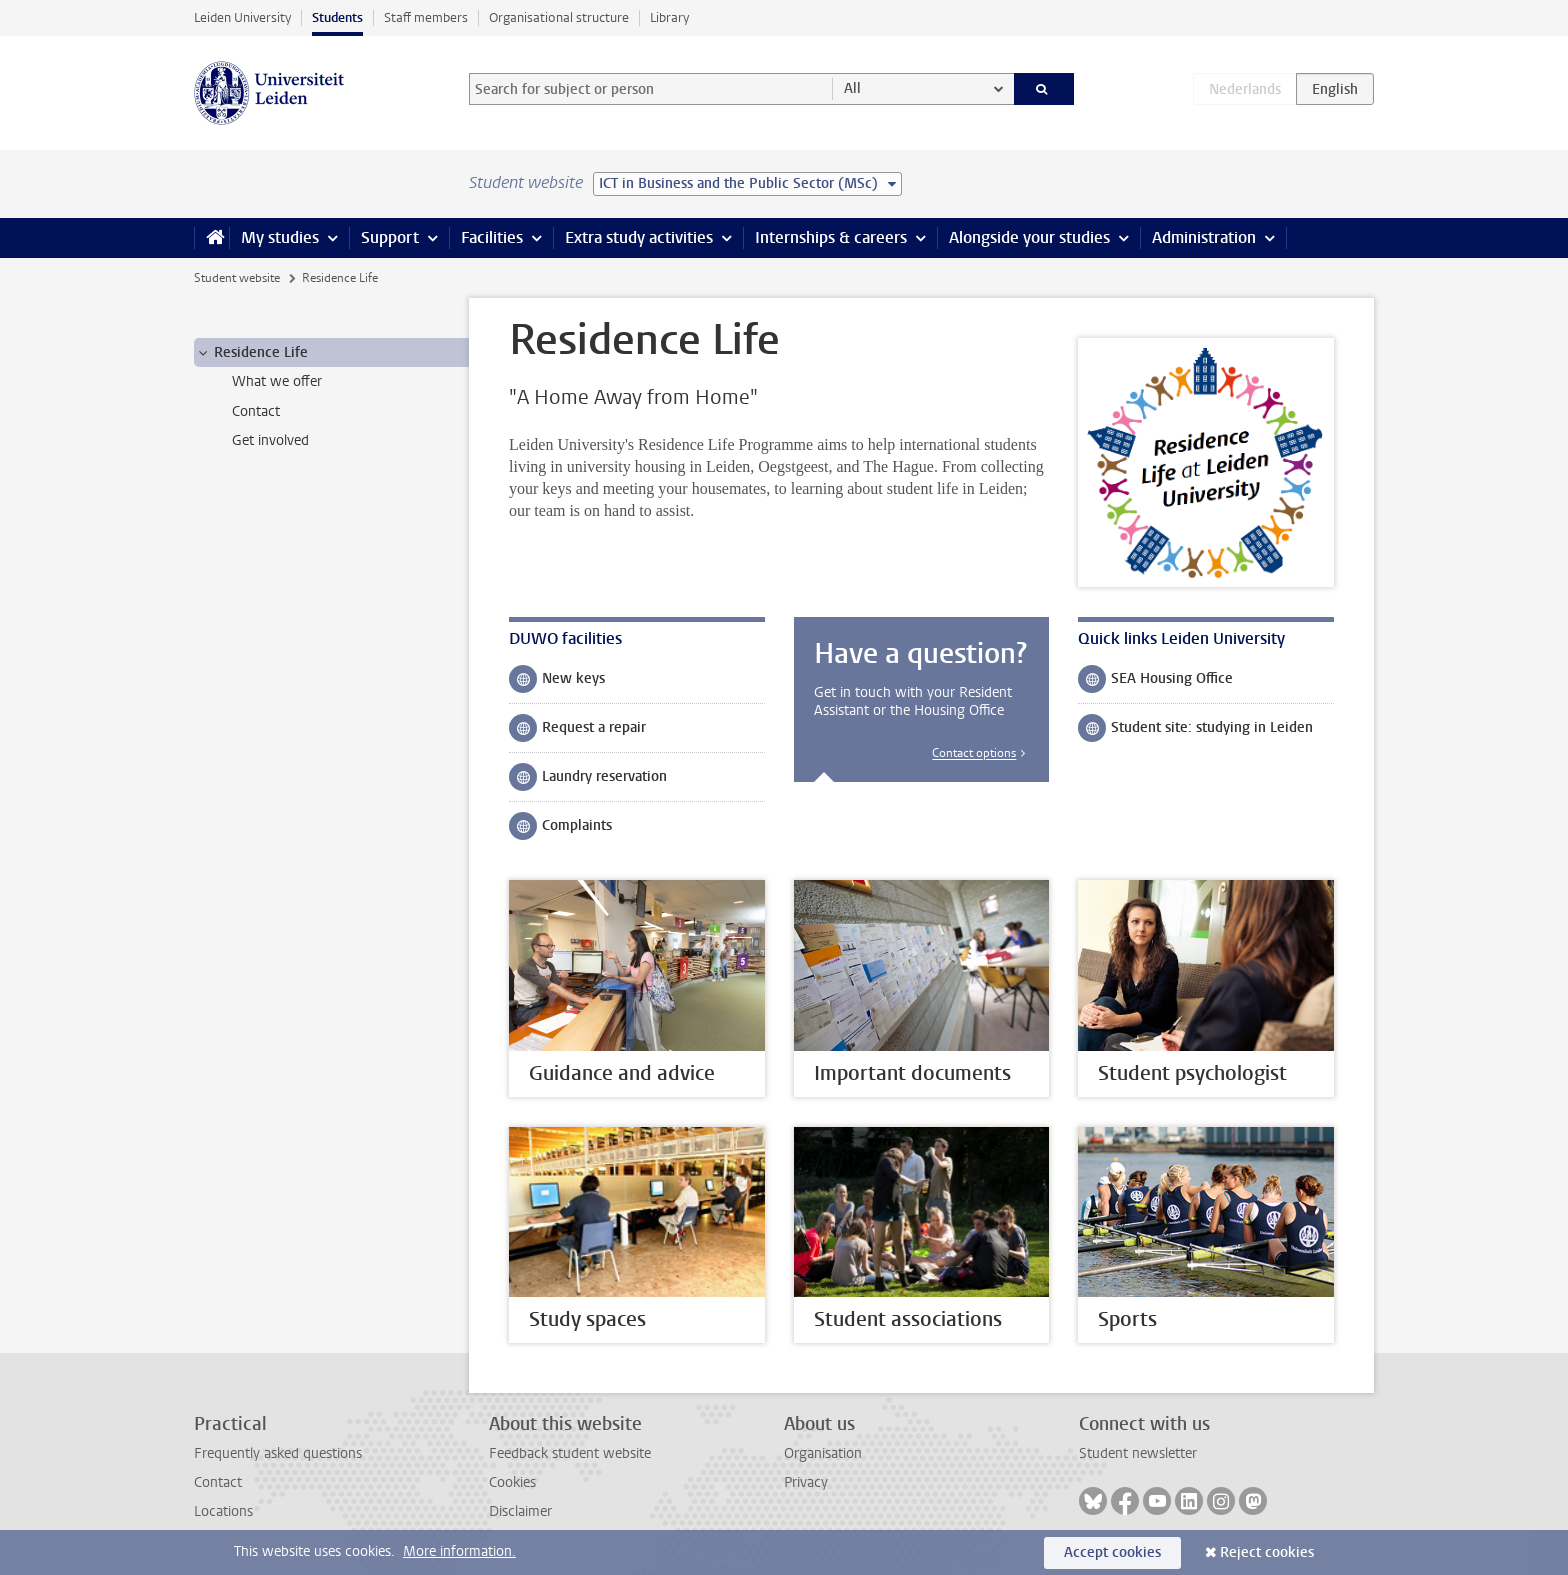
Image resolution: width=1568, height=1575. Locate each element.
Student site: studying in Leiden (1195, 732)
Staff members (426, 17)
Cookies (512, 1482)
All (852, 88)
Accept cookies (1112, 1552)
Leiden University (242, 17)
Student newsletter (1138, 1453)
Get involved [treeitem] (270, 440)
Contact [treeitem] (256, 411)
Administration (1204, 237)
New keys (557, 683)
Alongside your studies (1029, 237)
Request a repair (577, 732)
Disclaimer (520, 1511)
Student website (237, 278)
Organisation (823, 1453)
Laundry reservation (588, 781)
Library (669, 17)
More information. (459, 1551)
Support (390, 237)
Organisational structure (559, 17)
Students (337, 17)
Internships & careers (831, 237)
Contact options (974, 753)
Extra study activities (639, 237)
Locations (223, 1511)
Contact (218, 1482)
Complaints (560, 830)
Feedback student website (570, 1453)
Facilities (492, 237)
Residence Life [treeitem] (251, 353)
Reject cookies (1267, 1552)
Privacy (806, 1482)
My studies (280, 237)
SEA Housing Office (1155, 683)
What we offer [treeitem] (277, 381)
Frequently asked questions (278, 1453)
